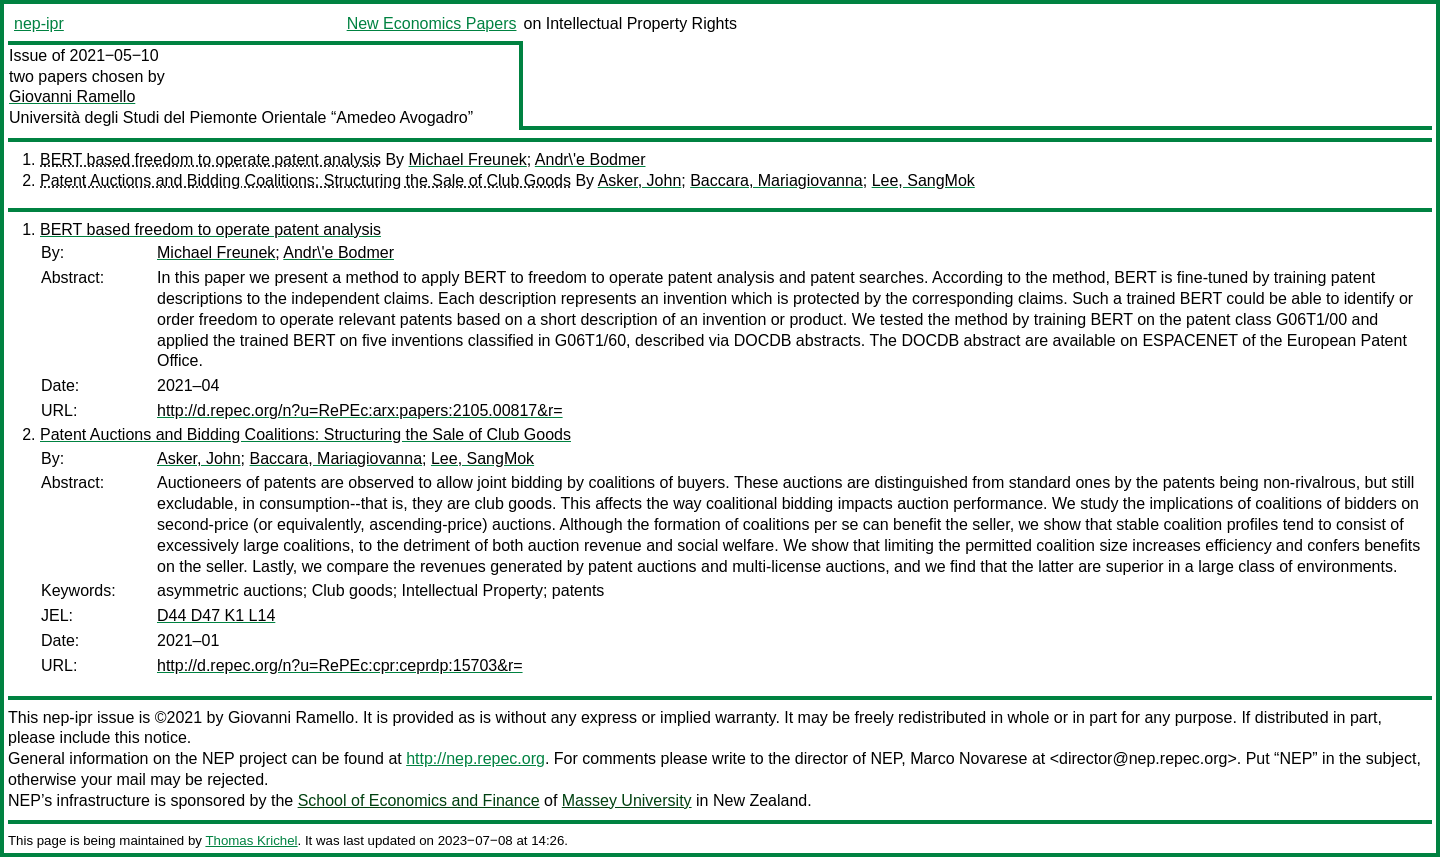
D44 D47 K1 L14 (216, 615)
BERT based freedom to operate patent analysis (210, 159)
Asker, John (640, 180)
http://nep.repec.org (475, 758)
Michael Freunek (468, 159)
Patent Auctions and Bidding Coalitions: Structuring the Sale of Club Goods (305, 180)
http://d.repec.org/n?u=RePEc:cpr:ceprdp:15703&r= (340, 665)
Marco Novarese (968, 758)
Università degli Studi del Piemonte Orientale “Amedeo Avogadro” (241, 117)
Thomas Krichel (251, 840)
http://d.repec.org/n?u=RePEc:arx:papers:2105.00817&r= (360, 410)
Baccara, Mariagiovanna (776, 180)
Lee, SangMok (923, 180)
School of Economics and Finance (419, 800)
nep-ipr (39, 23)
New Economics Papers (432, 23)
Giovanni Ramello (72, 96)
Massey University (627, 800)
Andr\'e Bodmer (590, 159)
